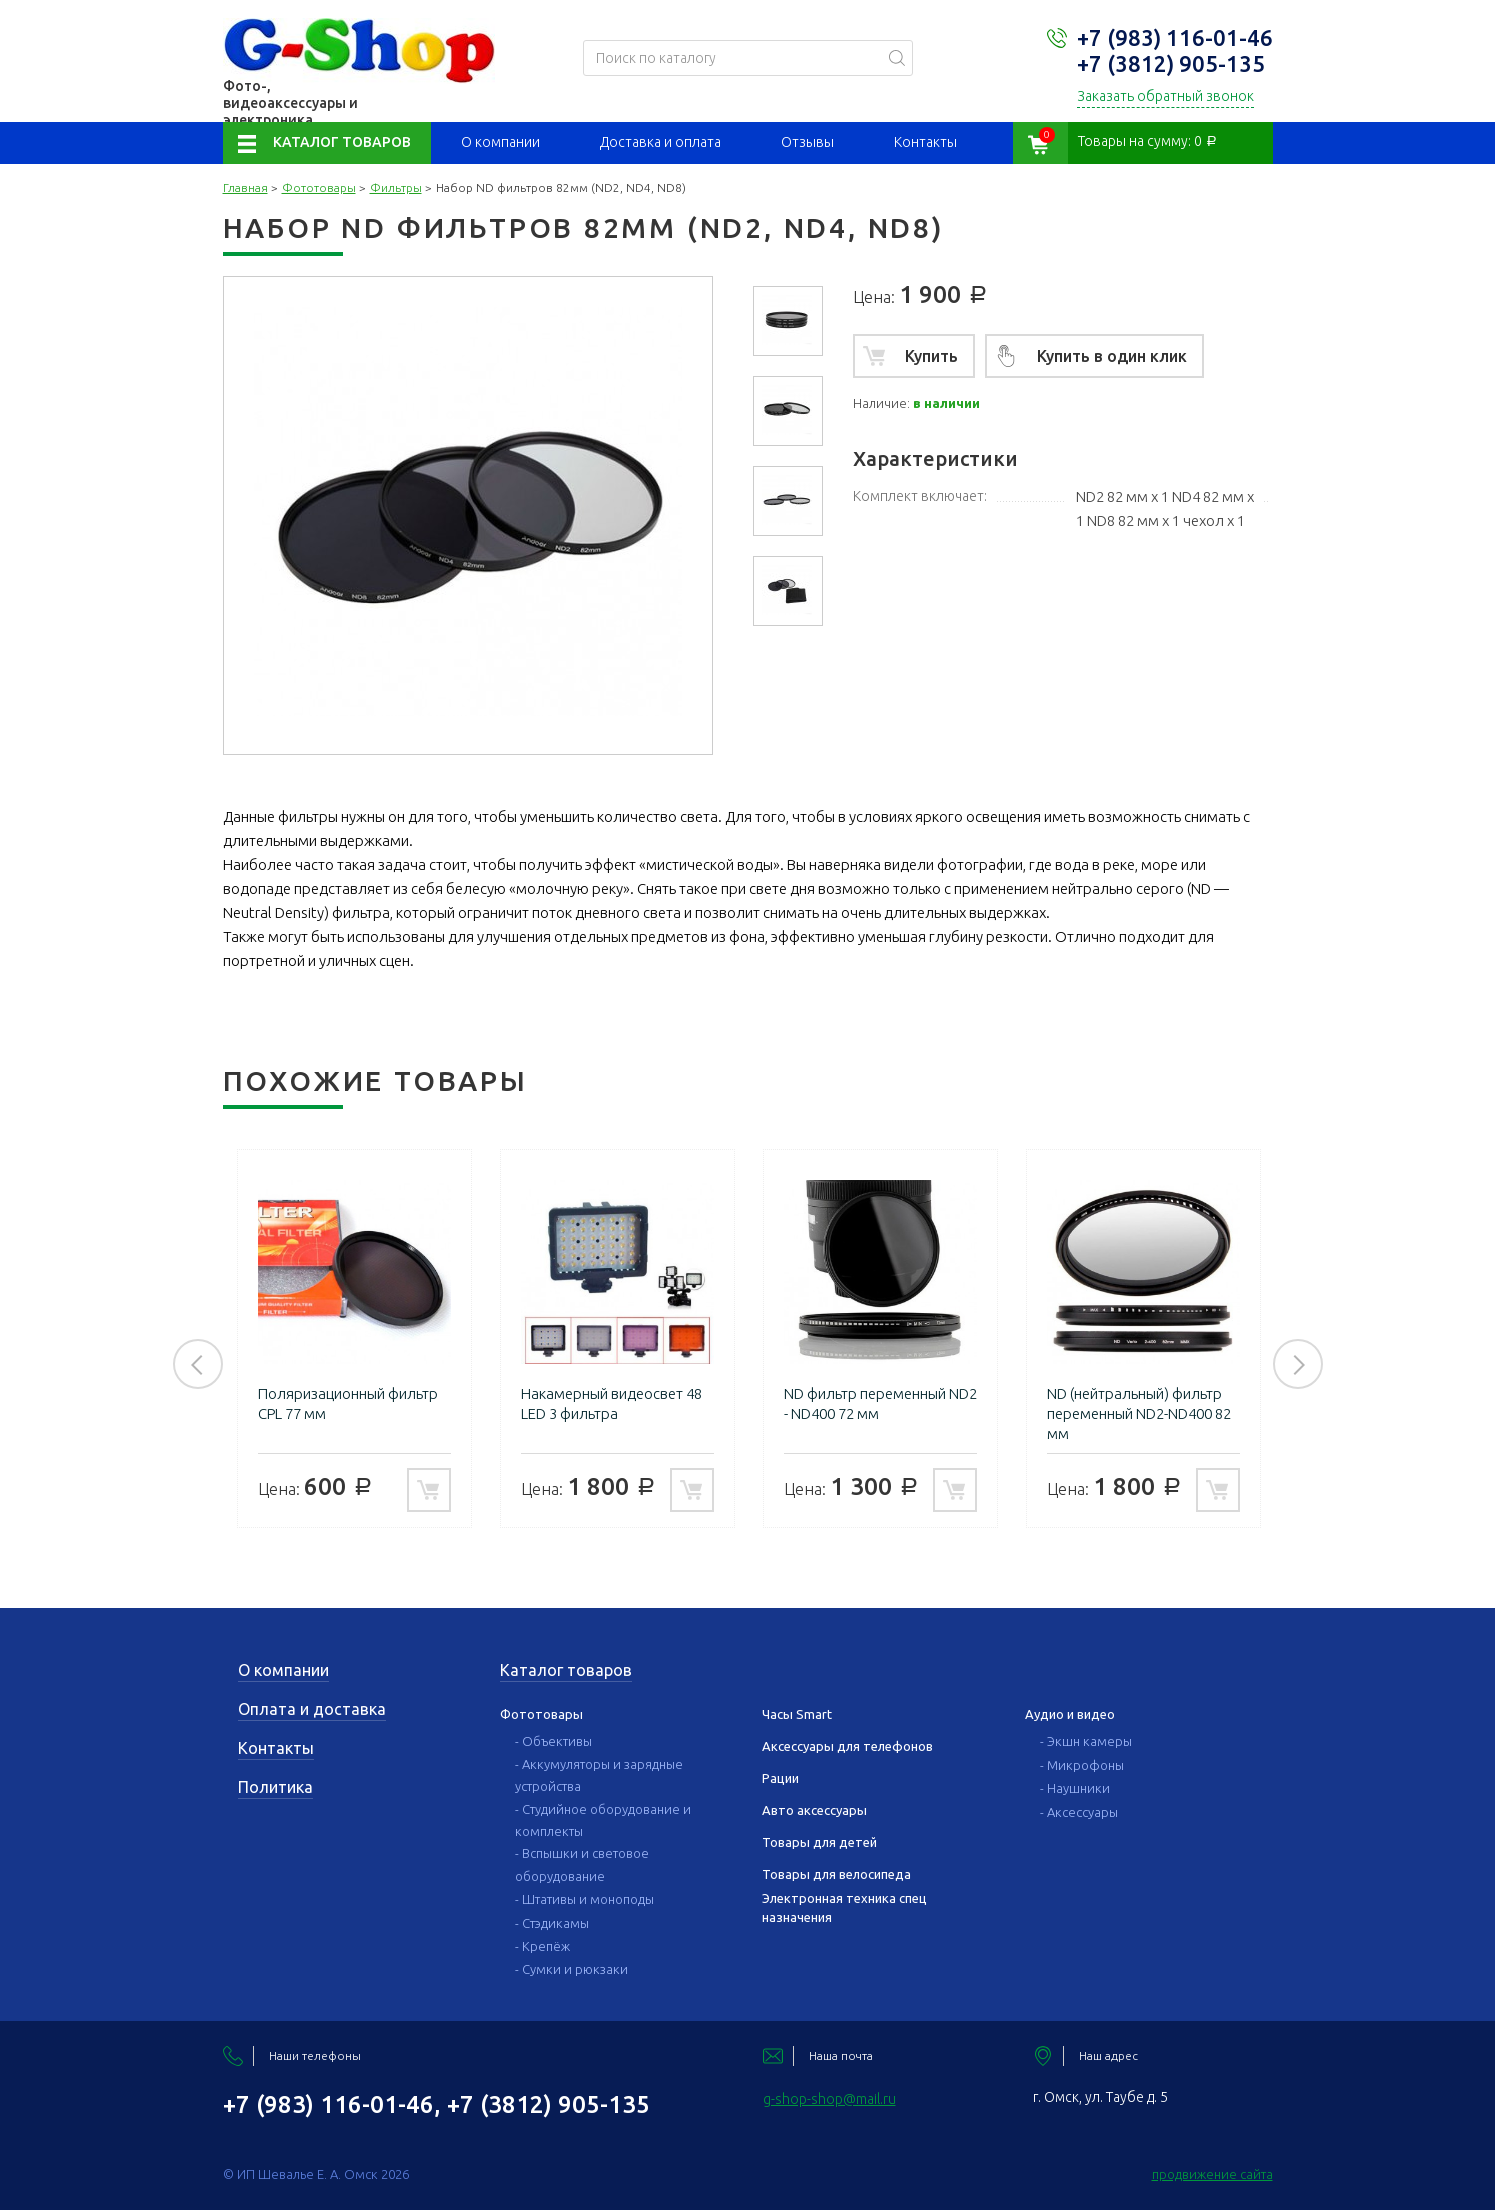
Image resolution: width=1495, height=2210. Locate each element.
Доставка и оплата (660, 142)
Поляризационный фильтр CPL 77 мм (348, 1403)
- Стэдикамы (552, 1923)
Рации (780, 1778)
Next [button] (1298, 1364)
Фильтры (396, 187)
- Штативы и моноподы (584, 1899)
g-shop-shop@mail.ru (829, 2099)
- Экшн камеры (1086, 1741)
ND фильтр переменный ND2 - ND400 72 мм (880, 1403)
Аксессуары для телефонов (847, 1746)
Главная (245, 187)
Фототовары (319, 187)
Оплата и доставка (312, 1709)
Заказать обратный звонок (1165, 96)
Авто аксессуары (814, 1810)
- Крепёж (542, 1946)
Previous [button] (198, 1364)
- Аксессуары (1079, 1812)
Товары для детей (819, 1842)
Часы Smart (797, 1714)
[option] (788, 321)
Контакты (925, 142)
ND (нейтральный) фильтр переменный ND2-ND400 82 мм (1139, 1413)
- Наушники (1075, 1788)
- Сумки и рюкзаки (571, 1969)
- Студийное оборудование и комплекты (603, 1820)
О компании (500, 142)
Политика (275, 1787)
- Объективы (553, 1741)
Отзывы (807, 142)
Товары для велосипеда (836, 1874)
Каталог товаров (342, 142)
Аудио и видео (1070, 1714)
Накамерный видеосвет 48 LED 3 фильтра (611, 1403)
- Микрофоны (1082, 1765)
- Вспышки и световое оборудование (582, 1864)
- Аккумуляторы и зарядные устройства (599, 1775)
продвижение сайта (1212, 2174)
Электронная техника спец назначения (844, 1907)
